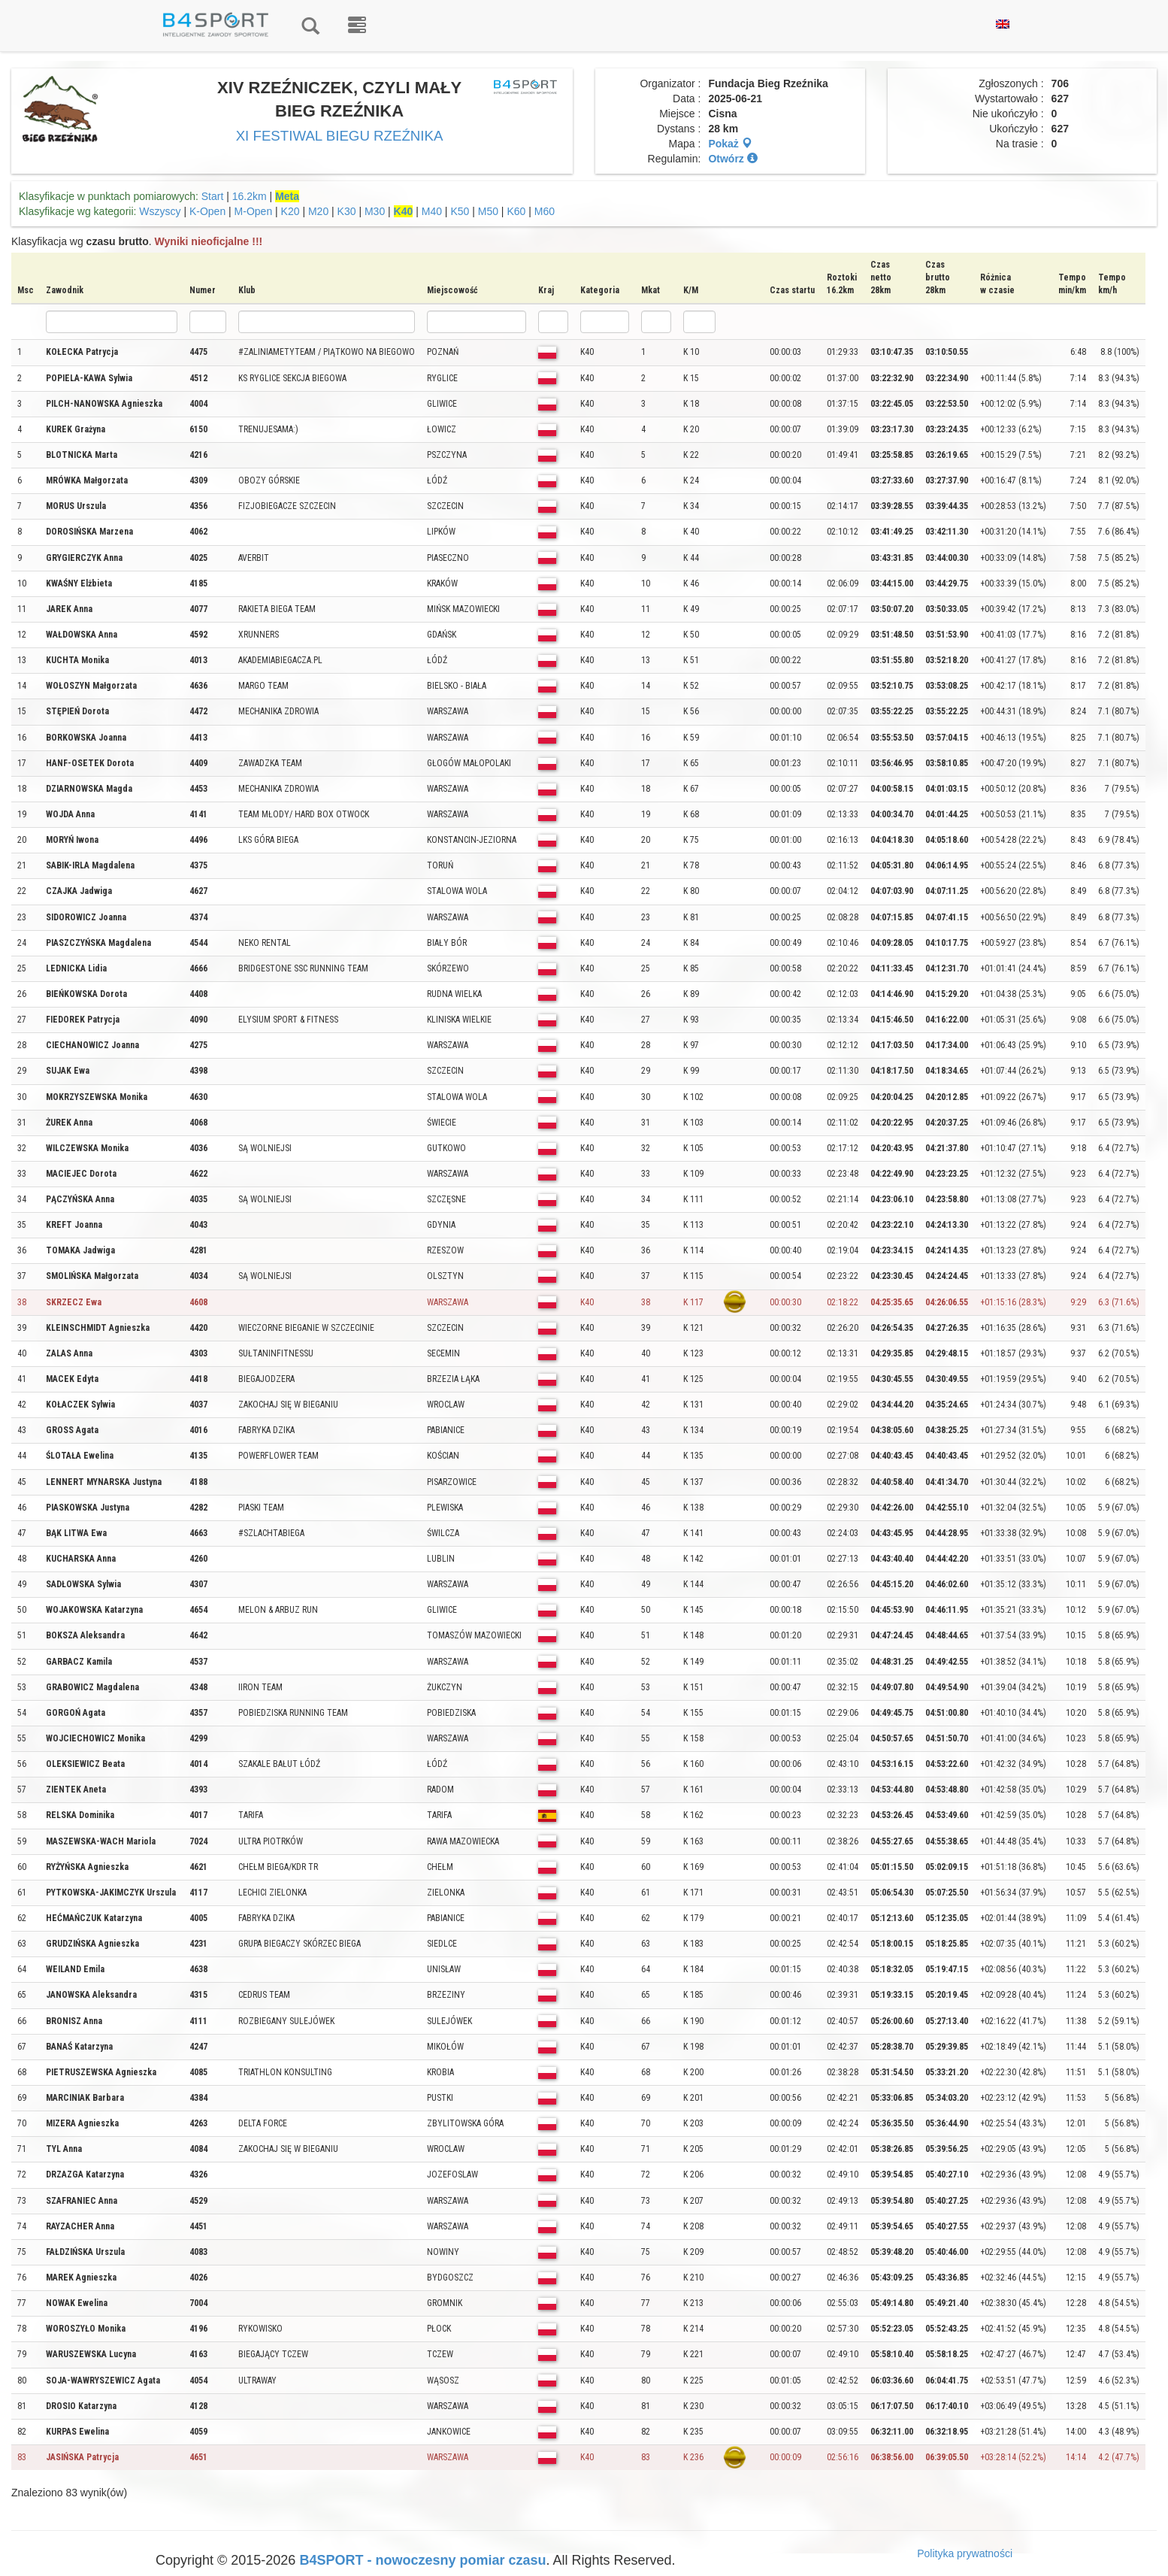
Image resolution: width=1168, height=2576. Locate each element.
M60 (544, 211)
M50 (488, 211)
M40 (432, 211)
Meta (287, 196)
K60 (516, 211)
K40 (403, 211)
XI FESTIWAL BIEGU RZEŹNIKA (339, 136)
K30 (346, 211)
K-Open (207, 211)
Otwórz (732, 159)
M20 (318, 211)
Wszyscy (159, 211)
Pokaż (730, 144)
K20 (290, 211)
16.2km (249, 196)
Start (212, 196)
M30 (375, 211)
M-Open (254, 211)
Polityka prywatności (964, 2553)
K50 (459, 211)
